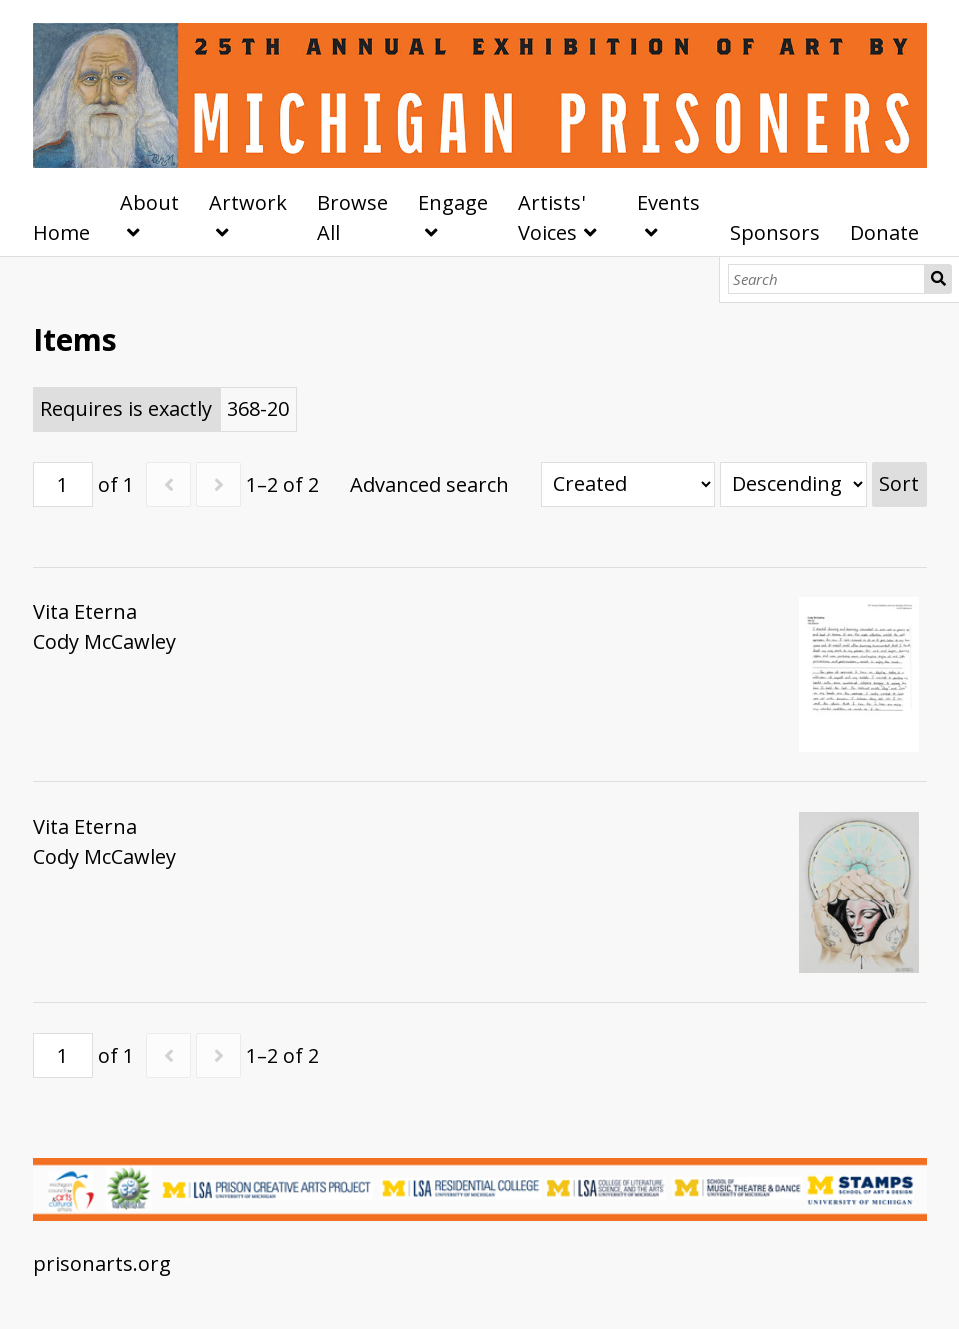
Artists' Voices (551, 217)
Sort (899, 483)
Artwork (248, 202)
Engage (453, 202)
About (149, 202)
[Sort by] (628, 484)
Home (61, 232)
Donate (884, 232)
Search (938, 279)
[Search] (826, 279)
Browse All (352, 217)
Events (668, 202)
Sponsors (775, 232)
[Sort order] (793, 484)
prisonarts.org (102, 1263)
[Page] (63, 484)
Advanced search (429, 484)
